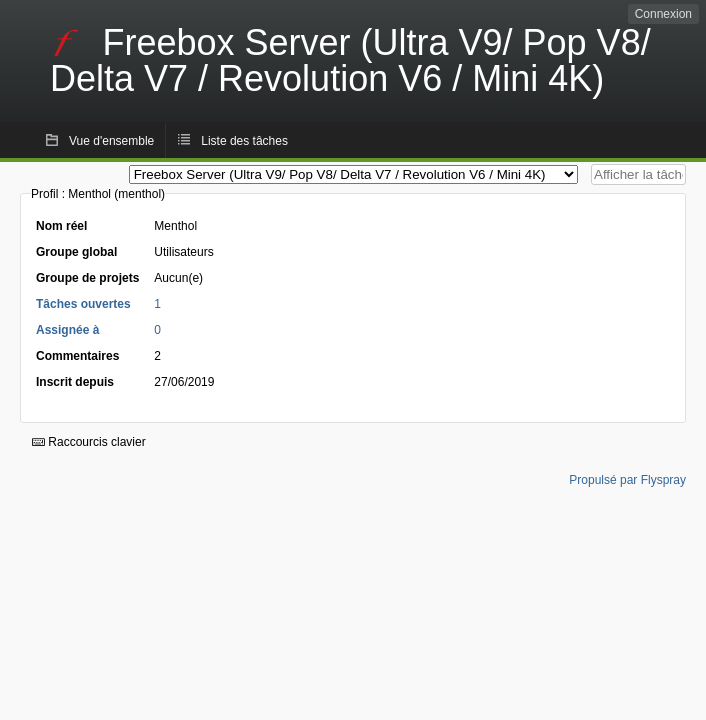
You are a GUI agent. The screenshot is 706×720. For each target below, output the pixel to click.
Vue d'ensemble (111, 141)
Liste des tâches (244, 141)
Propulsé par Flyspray (627, 480)
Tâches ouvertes (83, 304)
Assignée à (67, 330)
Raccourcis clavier (89, 442)
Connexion (663, 14)
